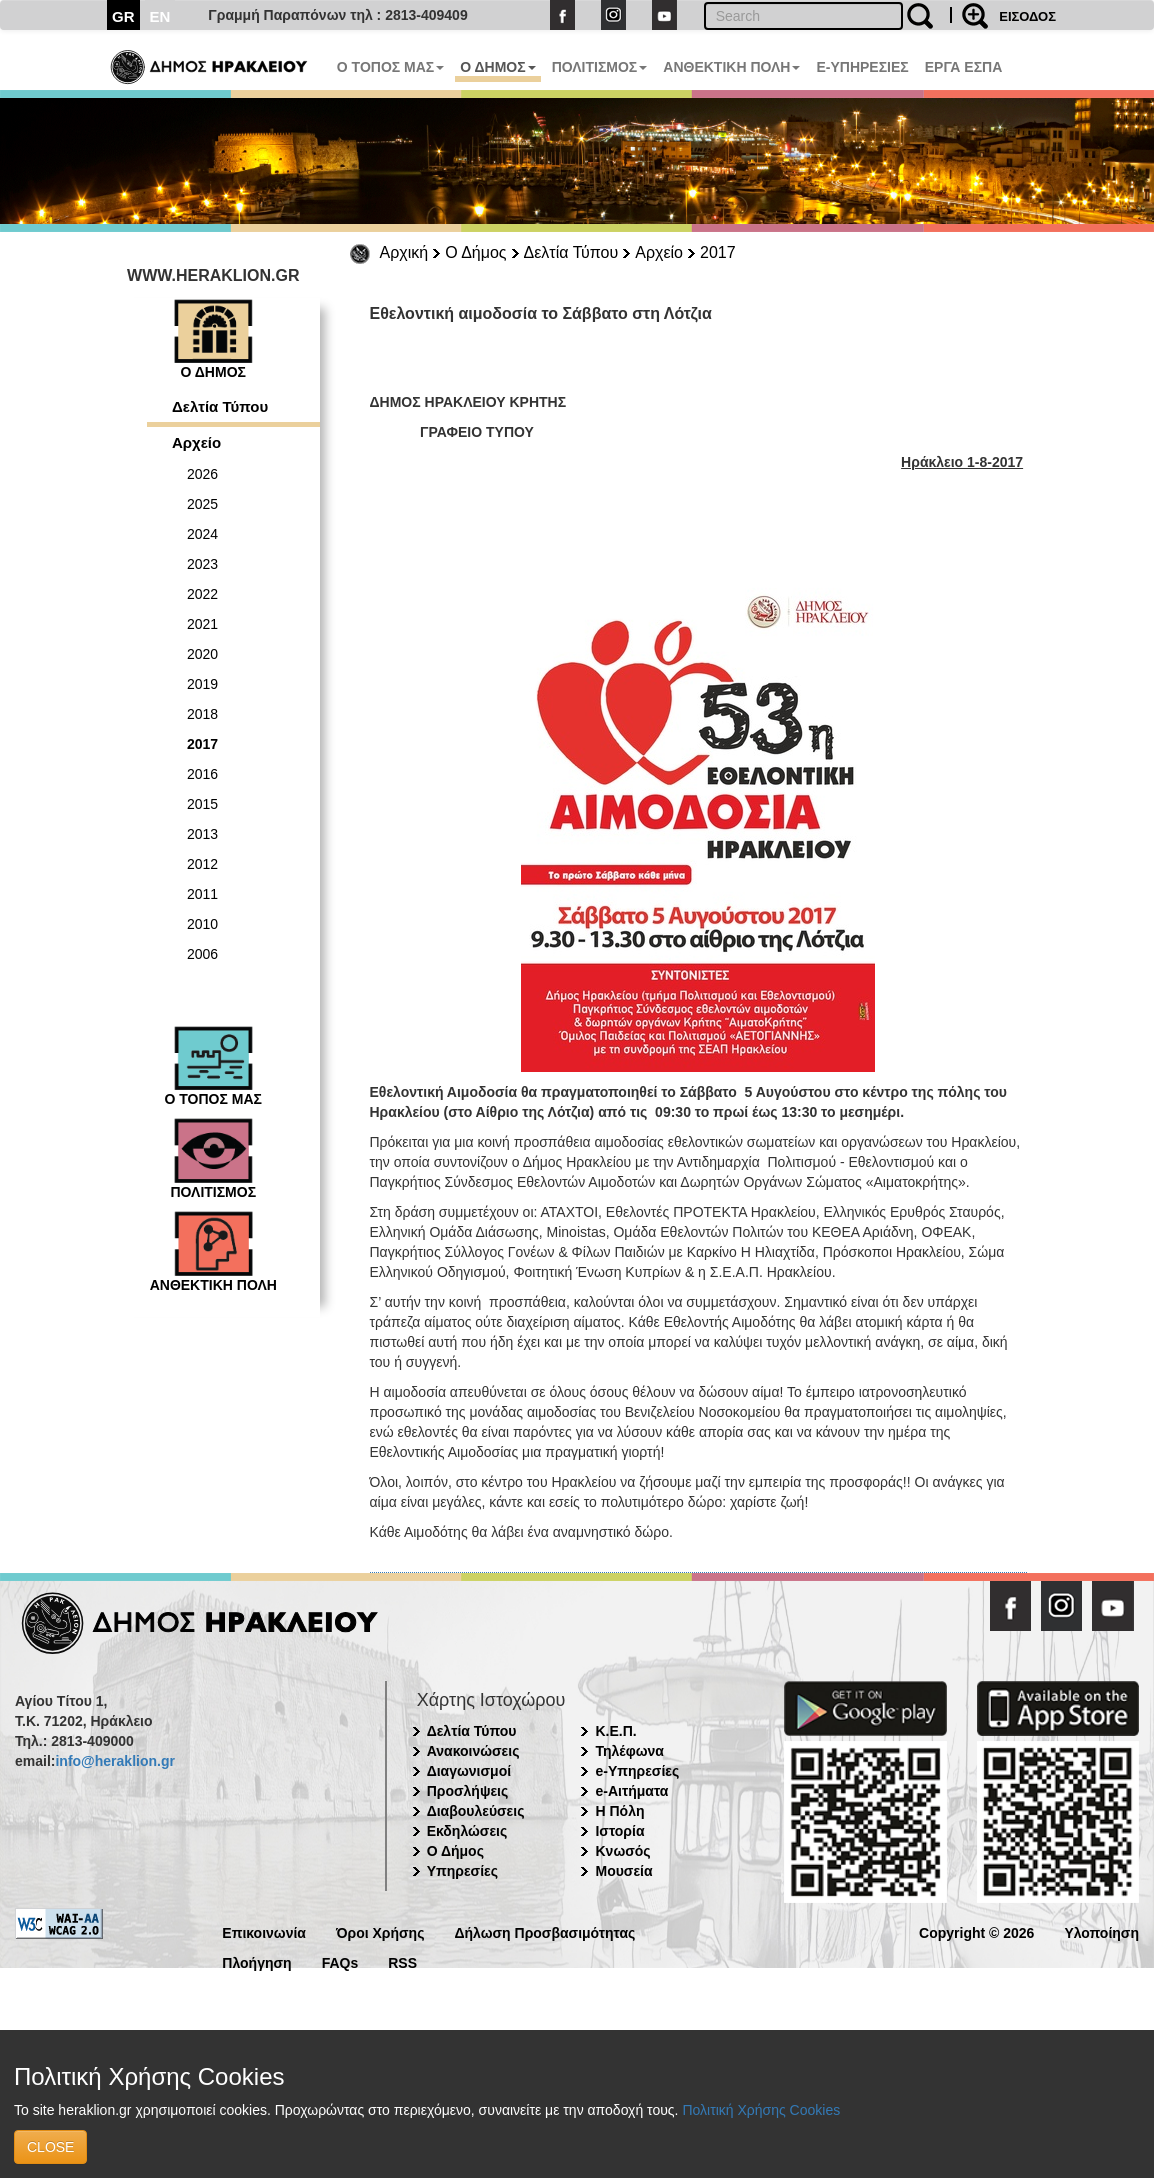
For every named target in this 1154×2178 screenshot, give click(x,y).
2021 (202, 624)
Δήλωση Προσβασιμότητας (544, 1931)
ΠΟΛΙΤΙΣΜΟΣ (600, 67)
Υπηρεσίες (462, 1871)
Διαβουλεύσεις (476, 1811)
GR (123, 16)
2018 (202, 714)
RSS (402, 1961)
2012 (202, 864)
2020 (202, 654)
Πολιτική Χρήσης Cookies (761, 2110)
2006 (202, 954)
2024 (202, 534)
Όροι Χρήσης (380, 1931)
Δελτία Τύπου (571, 252)
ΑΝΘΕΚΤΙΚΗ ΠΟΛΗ (731, 67)
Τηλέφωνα (629, 1751)
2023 (202, 564)
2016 (202, 774)
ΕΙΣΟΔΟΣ (1027, 16)
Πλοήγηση (256, 1961)
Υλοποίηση (1101, 1931)
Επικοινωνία (264, 1931)
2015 (202, 804)
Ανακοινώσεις (473, 1751)
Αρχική (404, 252)
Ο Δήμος (475, 252)
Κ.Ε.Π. (615, 1731)
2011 (202, 894)
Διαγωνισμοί (469, 1771)
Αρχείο (659, 252)
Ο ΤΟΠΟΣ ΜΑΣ (390, 67)
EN (160, 16)
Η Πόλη (619, 1811)
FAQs (340, 1961)
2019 (202, 684)
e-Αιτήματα (631, 1791)
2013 (202, 834)
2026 (202, 474)
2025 (202, 504)
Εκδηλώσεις (467, 1831)
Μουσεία (623, 1871)
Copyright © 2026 (976, 1931)
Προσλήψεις (468, 1791)
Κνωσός (622, 1851)
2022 (202, 594)
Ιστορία (619, 1831)
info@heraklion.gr (114, 1761)
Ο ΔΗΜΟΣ (497, 67)
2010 (202, 924)
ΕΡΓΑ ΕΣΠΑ (964, 67)
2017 (718, 252)
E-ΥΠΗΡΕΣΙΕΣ (862, 67)
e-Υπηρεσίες (637, 1771)
